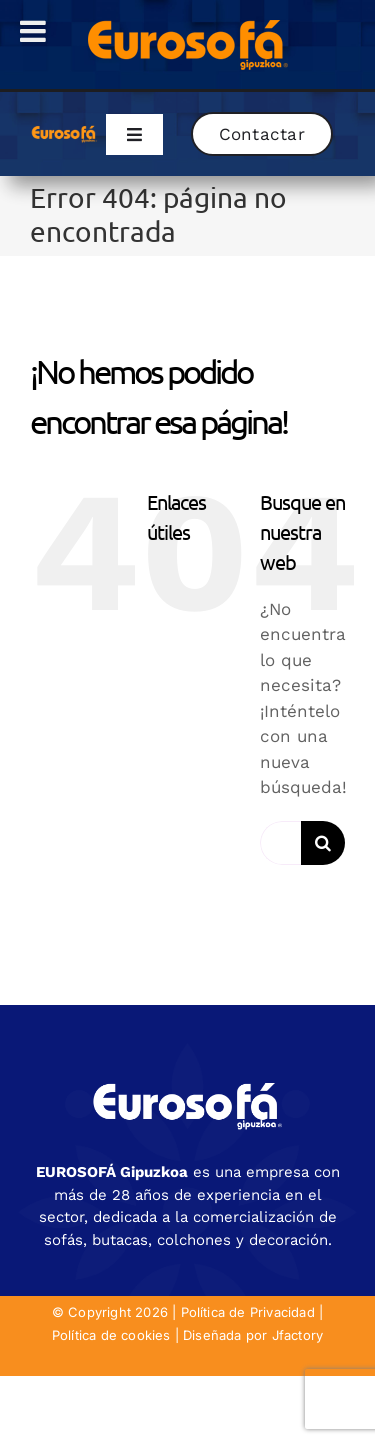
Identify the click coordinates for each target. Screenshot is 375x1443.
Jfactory (298, 1335)
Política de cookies (111, 1335)
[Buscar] (323, 843)
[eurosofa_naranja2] (64, 131)
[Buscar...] (280, 843)
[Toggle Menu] (33, 31)
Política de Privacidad (248, 1312)
